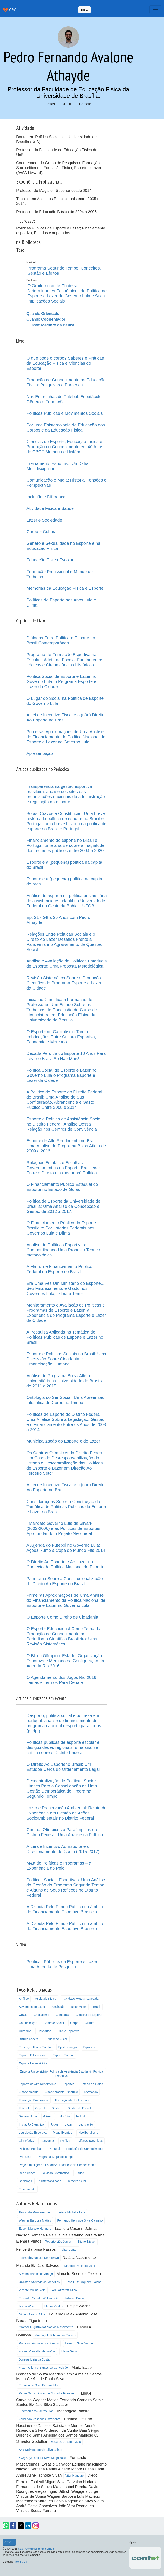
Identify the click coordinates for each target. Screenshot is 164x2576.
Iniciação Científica (31, 2124)
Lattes (50, 104)
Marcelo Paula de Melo (79, 2266)
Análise (24, 1998)
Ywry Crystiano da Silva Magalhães (42, 2458)
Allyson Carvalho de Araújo (37, 2351)
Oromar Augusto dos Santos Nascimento (46, 2327)
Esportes (68, 2084)
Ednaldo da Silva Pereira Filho (39, 2385)
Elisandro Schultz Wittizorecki (38, 2298)
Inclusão (81, 2116)
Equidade (89, 2047)
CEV (8, 2542)
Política (65, 2140)
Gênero (48, 2116)
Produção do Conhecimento (84, 2148)
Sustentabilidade (50, 2181)
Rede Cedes (27, 2173)
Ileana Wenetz (28, 2306)
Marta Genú (69, 2351)
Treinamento (27, 2189)
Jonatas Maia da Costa (34, 2359)
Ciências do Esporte (89, 2015)
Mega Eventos (62, 2132)
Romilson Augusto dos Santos (39, 2343)
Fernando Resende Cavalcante (39, 2419)
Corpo (74, 2023)
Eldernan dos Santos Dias (36, 2411)
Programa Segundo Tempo (55, 2157)
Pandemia (47, 2140)
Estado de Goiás (92, 2084)
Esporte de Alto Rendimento (37, 2084)
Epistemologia (67, 2047)
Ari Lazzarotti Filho (64, 2290)
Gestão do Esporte (79, 2108)
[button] (6, 2525)
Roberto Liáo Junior (58, 2241)
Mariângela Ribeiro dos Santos (55, 2335)
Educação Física (56, 2039)
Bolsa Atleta (79, 2006)
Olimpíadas (26, 2140)
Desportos (44, 2031)
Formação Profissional (34, 2100)
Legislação (86, 2124)
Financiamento (29, 2092)
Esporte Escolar (63, 2055)
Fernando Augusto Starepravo (39, 2257)
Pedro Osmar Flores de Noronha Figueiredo (48, 2393)
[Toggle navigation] (155, 9)
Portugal (54, 2148)
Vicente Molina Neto (32, 2290)
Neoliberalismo (88, 2132)
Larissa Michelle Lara (71, 2212)
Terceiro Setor (77, 2181)
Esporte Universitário (33, 2063)
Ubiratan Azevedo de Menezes (39, 2282)
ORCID (67, 104)
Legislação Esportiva (33, 2132)
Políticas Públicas (30, 2148)
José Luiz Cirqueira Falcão (83, 2282)
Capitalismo (41, 2015)
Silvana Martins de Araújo (36, 2274)
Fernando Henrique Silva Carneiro (79, 2220)
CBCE (23, 2015)
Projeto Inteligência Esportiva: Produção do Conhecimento (58, 2165)
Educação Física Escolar (35, 2047)
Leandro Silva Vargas (79, 2343)
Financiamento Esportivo (61, 2092)
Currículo (25, 2031)
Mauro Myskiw (53, 2306)
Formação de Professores (72, 2100)
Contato (85, 104)
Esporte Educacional (32, 2055)
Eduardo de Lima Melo (66, 2441)
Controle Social (54, 2023)
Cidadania (62, 2015)
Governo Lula (28, 2116)
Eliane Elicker (87, 2241)
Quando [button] (43, 313)
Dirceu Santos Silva (32, 2314)
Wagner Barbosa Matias (35, 2220)
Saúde (79, 2173)
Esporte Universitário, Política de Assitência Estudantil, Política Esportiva (61, 2074)
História (65, 2116)
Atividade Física (45, 1998)
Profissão (25, 2157)
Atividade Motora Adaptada (80, 1998)
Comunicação (28, 2023)
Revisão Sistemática (55, 2173)
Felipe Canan (68, 2249)
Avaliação (57, 2006)
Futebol (24, 2108)
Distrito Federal (29, 2039)
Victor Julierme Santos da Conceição (43, 2367)
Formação (91, 2092)
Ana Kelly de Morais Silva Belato (40, 2449)
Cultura (89, 2023)
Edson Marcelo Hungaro (35, 2228)
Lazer (68, 2124)
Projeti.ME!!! (21, 2561)
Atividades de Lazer (32, 2006)
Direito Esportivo (68, 2031)
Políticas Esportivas (89, 2140)
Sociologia (26, 2181)
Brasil (97, 2006)
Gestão (56, 2108)
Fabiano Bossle (74, 2298)
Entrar (84, 9)
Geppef (40, 2108)
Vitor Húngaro (74, 2475)
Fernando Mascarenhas (35, 2212)
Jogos (54, 2124)
